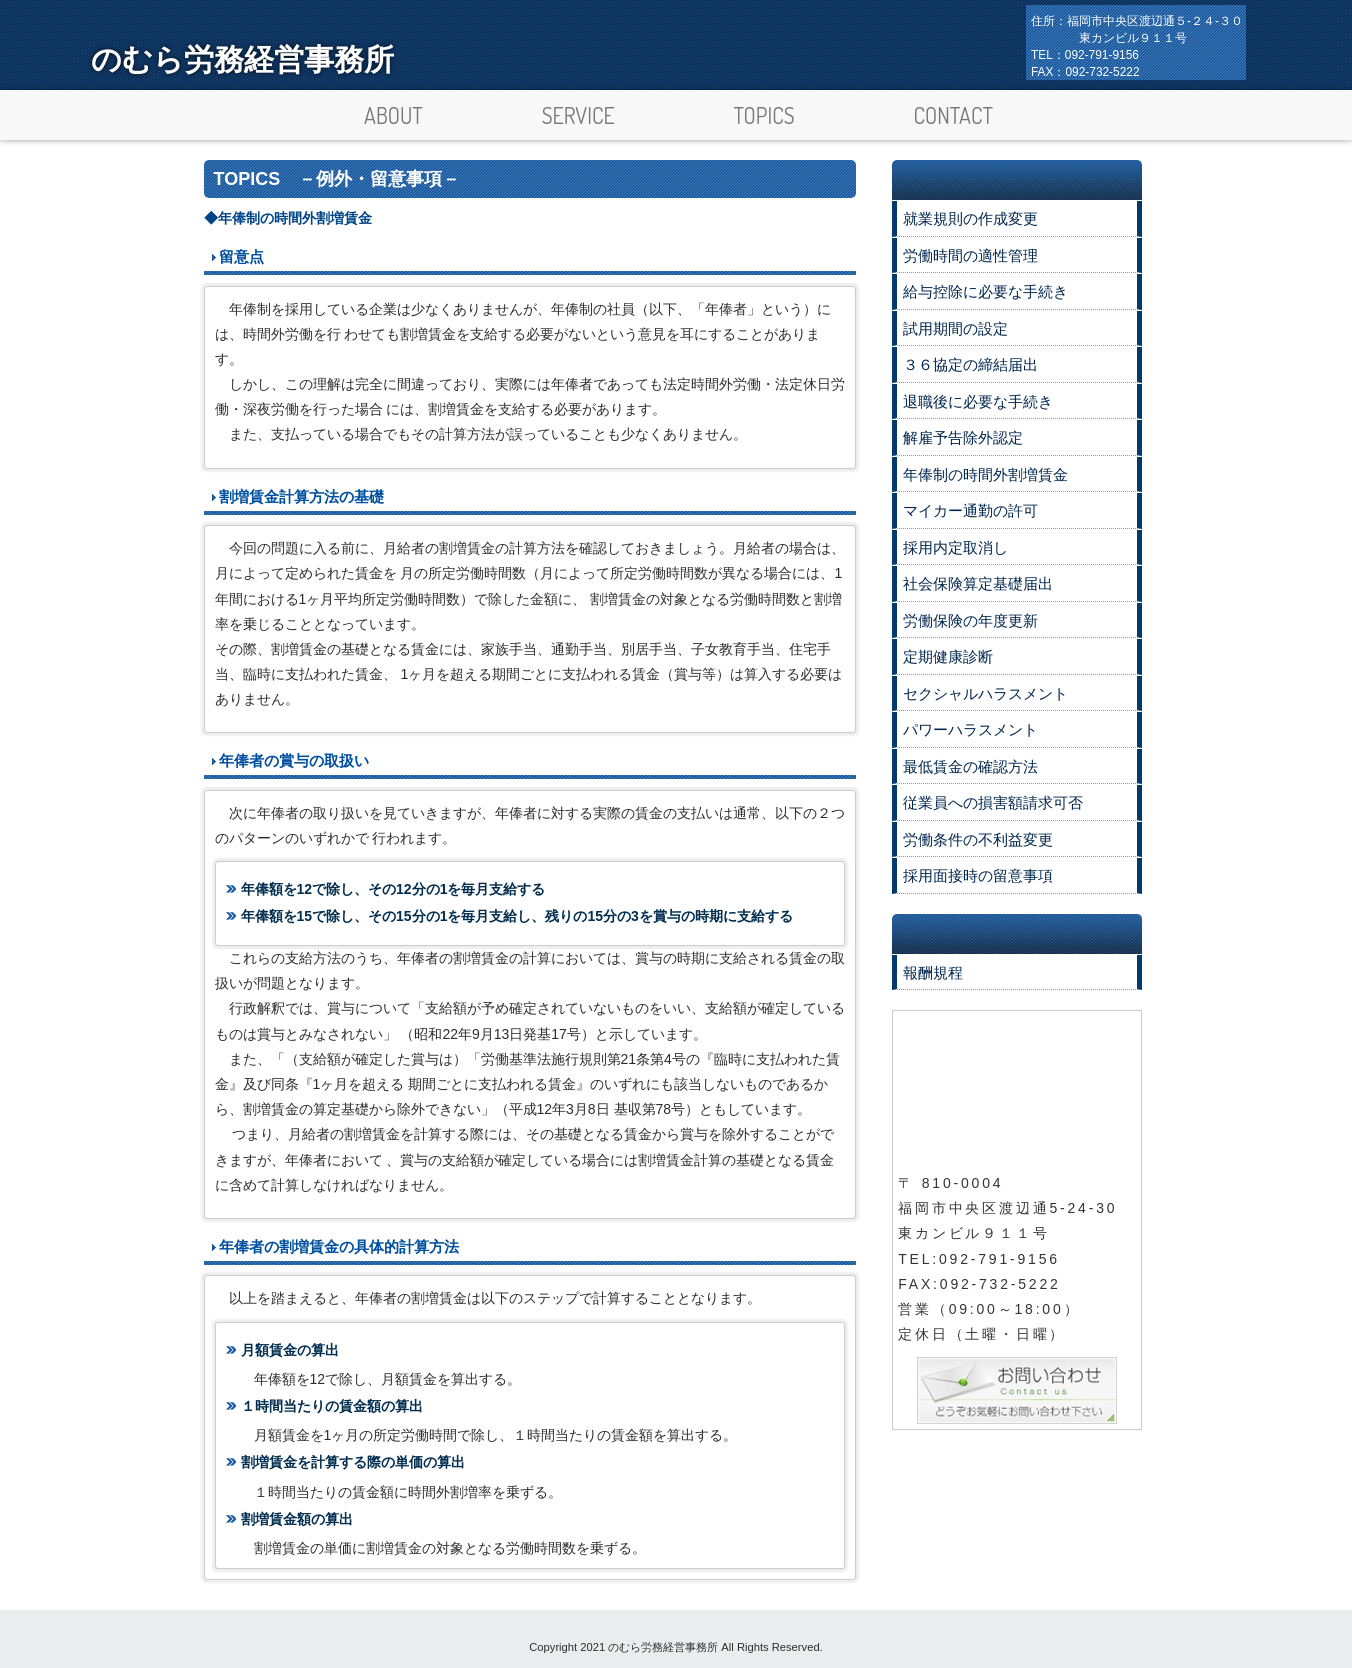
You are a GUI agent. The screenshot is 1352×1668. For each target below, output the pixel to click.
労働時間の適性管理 (970, 255)
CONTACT (952, 115)
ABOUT (393, 115)
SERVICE (578, 115)
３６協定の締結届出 (970, 364)
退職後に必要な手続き (978, 401)
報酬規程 (933, 972)
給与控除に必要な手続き (985, 291)
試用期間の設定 (955, 328)
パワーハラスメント (970, 729)
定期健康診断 (948, 656)
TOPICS (764, 115)
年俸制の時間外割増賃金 (985, 474)
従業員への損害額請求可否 (993, 802)
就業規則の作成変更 (970, 218)
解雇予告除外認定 (963, 437)
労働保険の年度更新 (970, 620)
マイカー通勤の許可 (970, 510)
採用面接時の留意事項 (978, 875)
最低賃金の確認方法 (970, 766)
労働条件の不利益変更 (978, 839)
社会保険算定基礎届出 (978, 583)
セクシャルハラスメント (985, 693)
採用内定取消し (955, 547)
